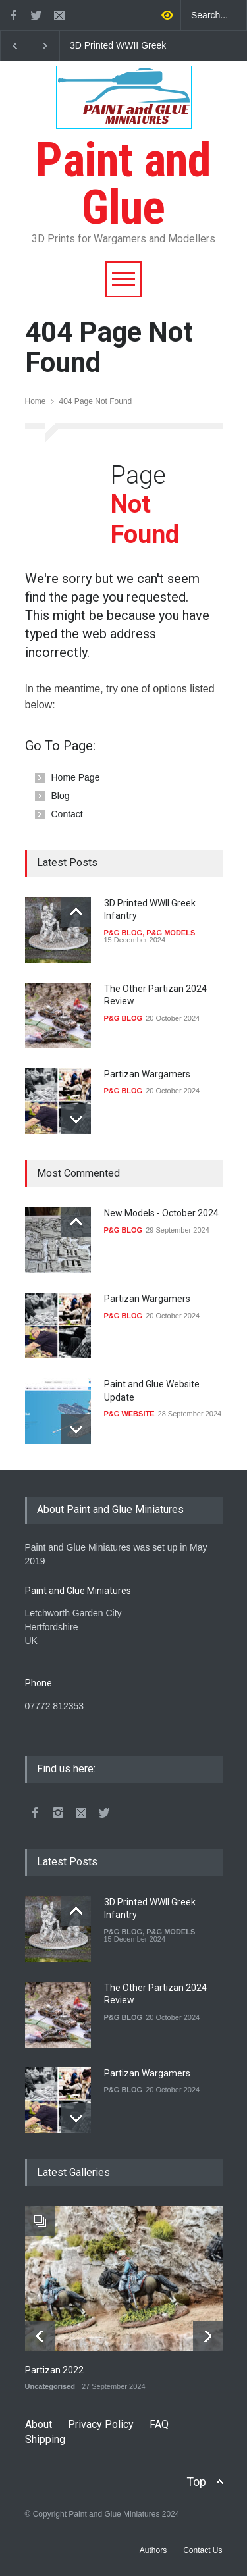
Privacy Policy (101, 2424)
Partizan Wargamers (147, 1074)
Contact (67, 814)
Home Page (75, 777)
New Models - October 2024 (161, 1213)
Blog (60, 795)
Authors (153, 2550)
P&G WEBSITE (129, 1414)
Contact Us (202, 2550)
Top (196, 2481)
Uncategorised (50, 2386)
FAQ (159, 2424)
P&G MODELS (170, 933)
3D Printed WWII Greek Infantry (118, 46)
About (38, 2424)
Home (35, 401)
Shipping (45, 2439)
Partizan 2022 (54, 2370)
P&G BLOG (123, 933)
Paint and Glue (123, 160)
